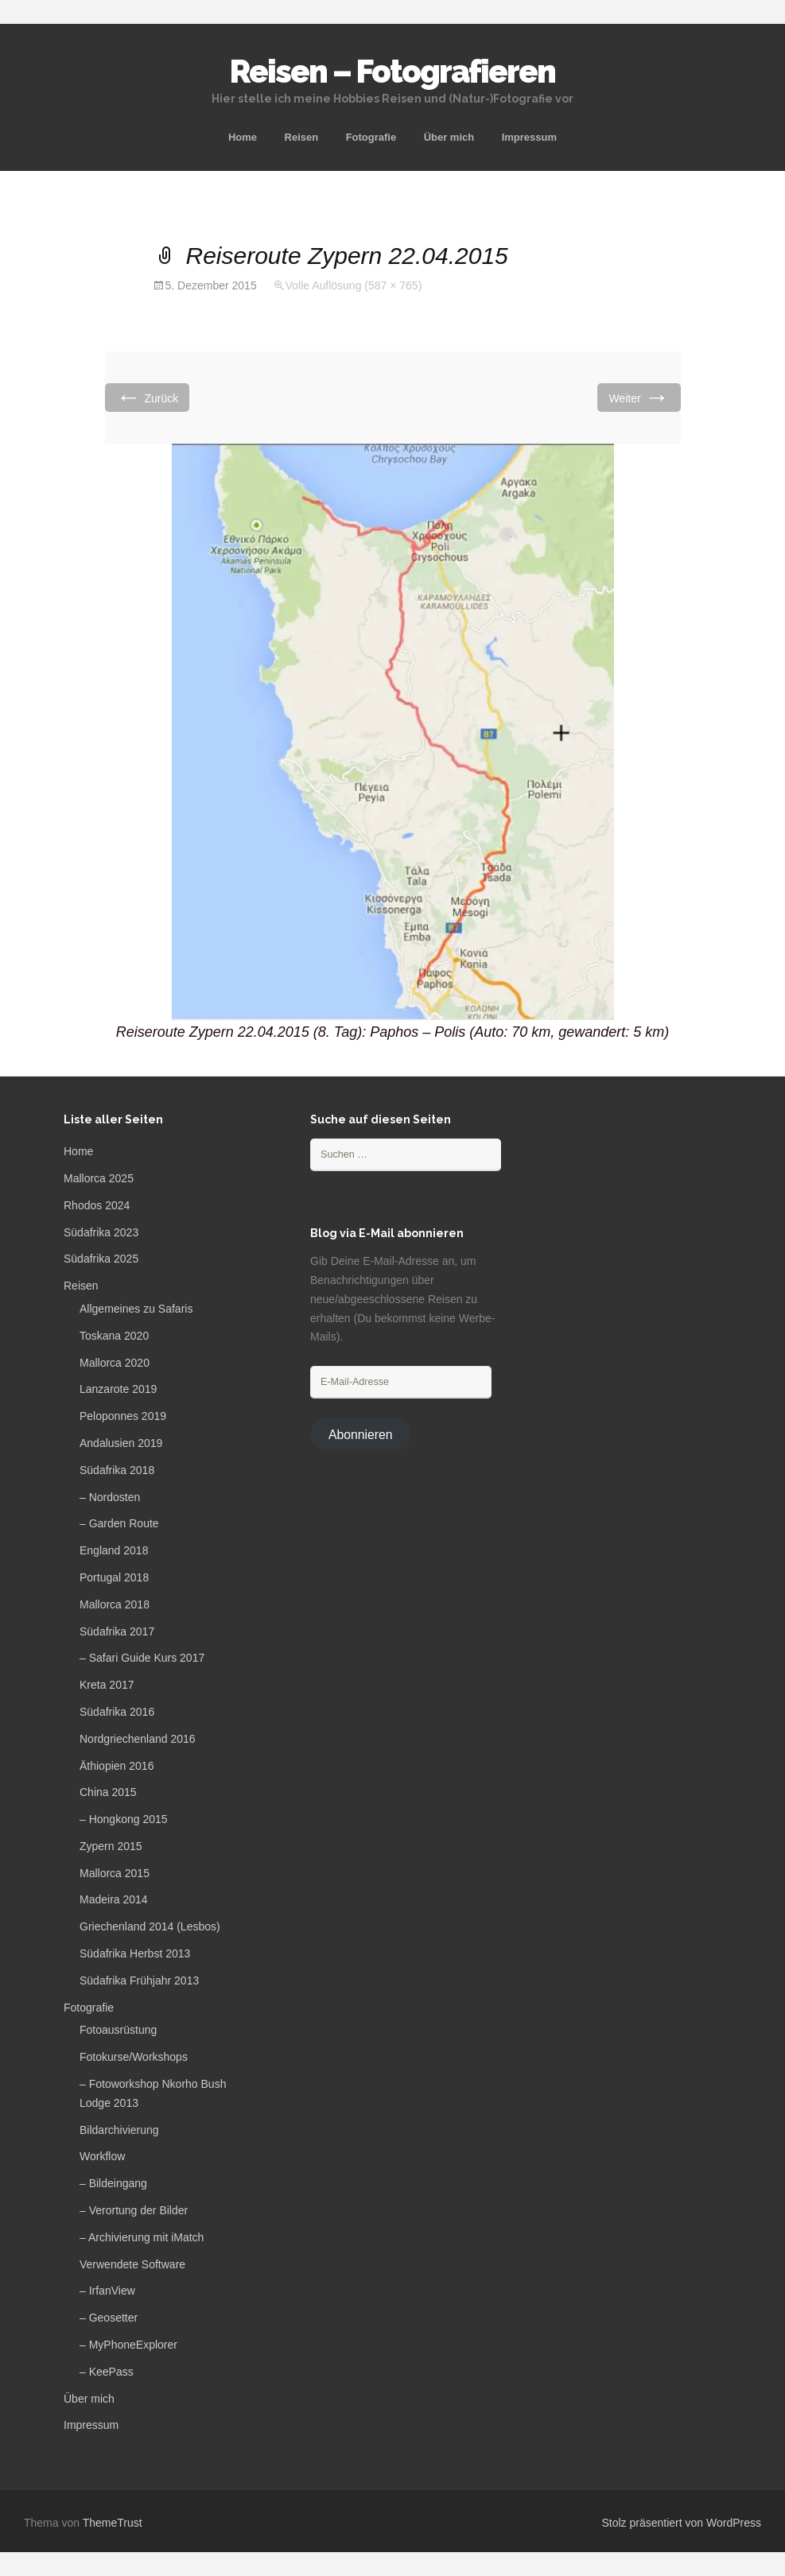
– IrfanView (107, 2290)
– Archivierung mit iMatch (142, 2237)
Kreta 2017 (107, 1684)
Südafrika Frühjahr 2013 (139, 1980)
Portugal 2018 (114, 1577)
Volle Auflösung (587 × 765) (354, 285)
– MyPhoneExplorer (128, 2344)
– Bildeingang (113, 2183)
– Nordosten (110, 1497)
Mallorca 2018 (115, 1604)
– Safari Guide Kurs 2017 (142, 1657)
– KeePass (107, 2371)
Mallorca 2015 (115, 1873)
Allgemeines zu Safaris (136, 1308)
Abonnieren (360, 1434)
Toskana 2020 (114, 1335)
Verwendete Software (132, 2264)
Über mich (449, 137)
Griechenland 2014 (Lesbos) (150, 1926)
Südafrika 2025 (101, 1258)
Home (242, 137)
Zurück (147, 397)
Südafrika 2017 (117, 1631)
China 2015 (108, 1792)
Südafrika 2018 (117, 1470)
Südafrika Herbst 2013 (135, 1953)
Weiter (638, 397)
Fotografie (371, 137)
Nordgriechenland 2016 (138, 1738)
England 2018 (114, 1550)
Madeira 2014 (114, 1899)
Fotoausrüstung (118, 2029)
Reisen (302, 137)
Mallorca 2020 (115, 1362)
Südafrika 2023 (101, 1232)
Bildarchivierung (119, 2130)
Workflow (102, 2156)
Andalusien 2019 (121, 1443)
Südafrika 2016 (117, 1711)
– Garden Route (119, 1523)
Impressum (529, 137)
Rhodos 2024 (97, 1205)
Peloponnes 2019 (123, 1416)
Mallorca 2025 (99, 1178)
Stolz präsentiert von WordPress (682, 2522)
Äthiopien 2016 (117, 1765)
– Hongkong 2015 (124, 1819)
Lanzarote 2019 (118, 1389)
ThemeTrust (112, 2522)
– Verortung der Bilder (134, 2210)
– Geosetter (109, 2317)
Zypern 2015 (111, 1846)
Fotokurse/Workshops (134, 2056)
